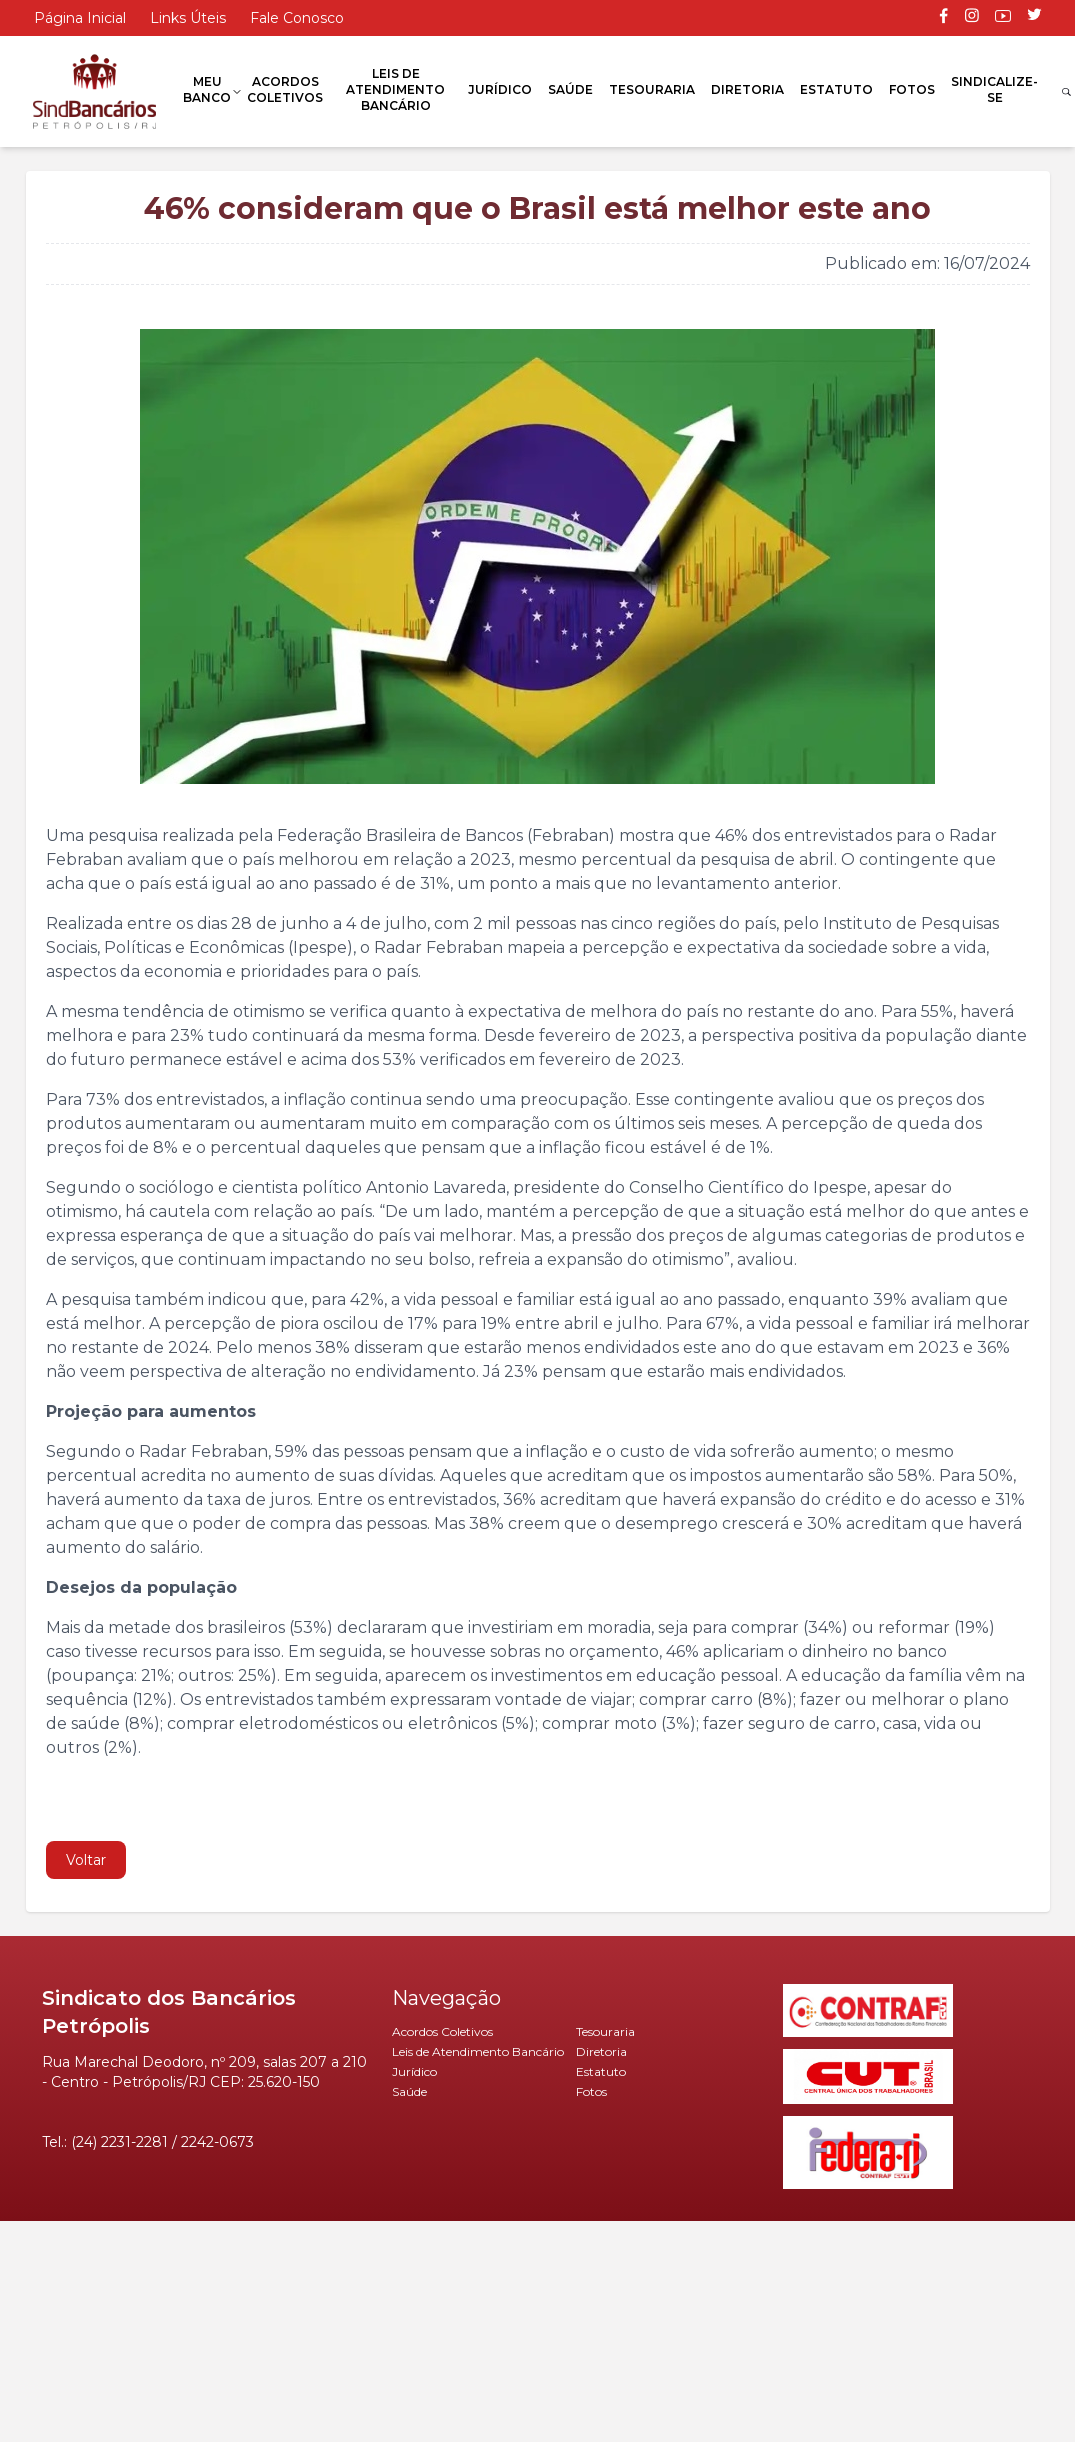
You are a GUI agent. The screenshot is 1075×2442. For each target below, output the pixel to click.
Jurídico (500, 89)
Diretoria (747, 89)
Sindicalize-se (994, 89)
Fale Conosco (297, 18)
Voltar (86, 1860)
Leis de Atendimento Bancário (395, 89)
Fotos (912, 89)
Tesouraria (652, 89)
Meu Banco (207, 89)
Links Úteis (188, 18)
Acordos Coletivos (285, 89)
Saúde (570, 89)
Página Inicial (80, 18)
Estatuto (836, 89)
